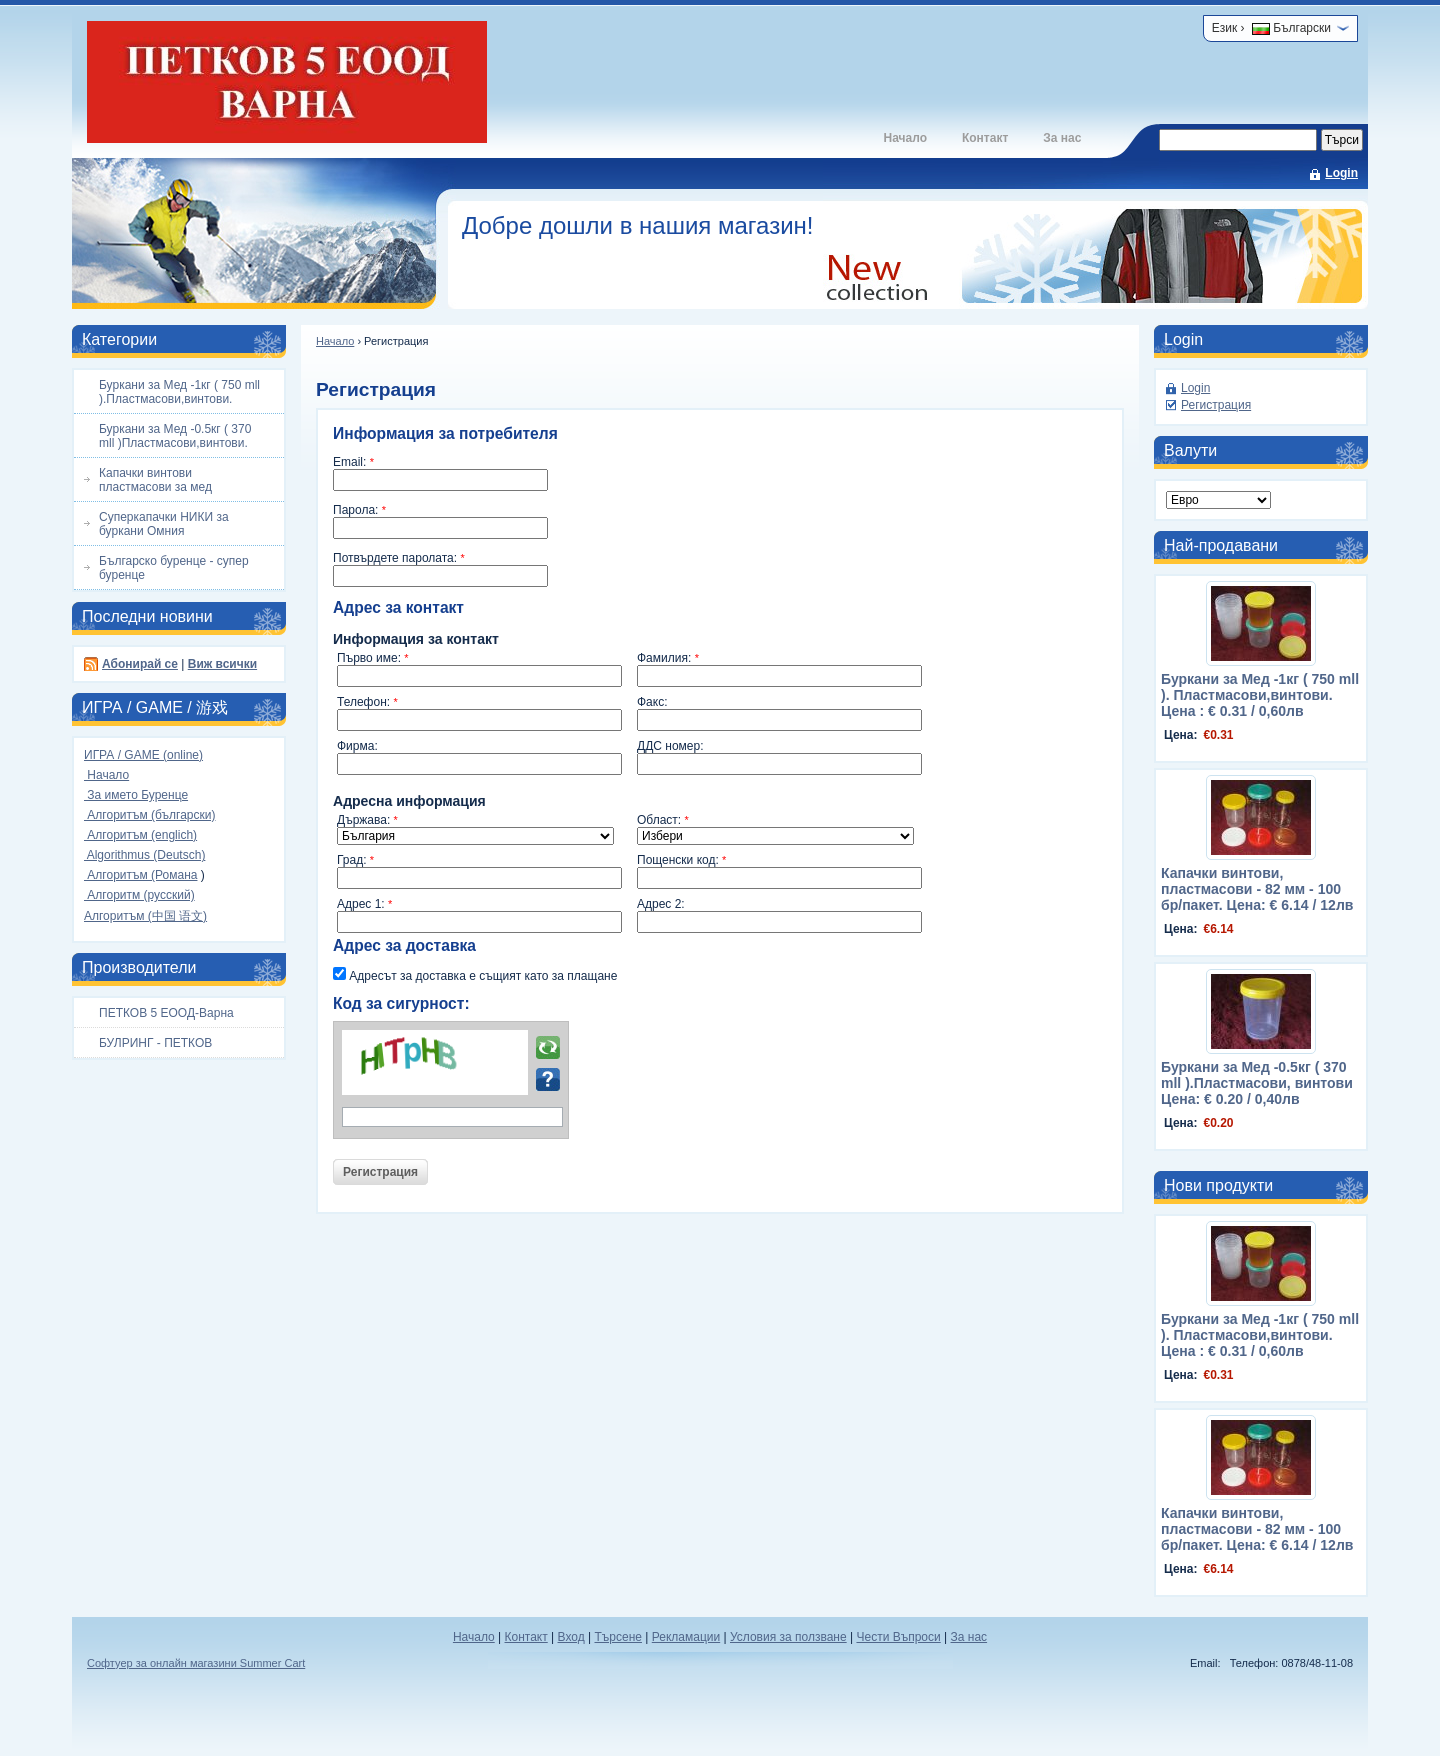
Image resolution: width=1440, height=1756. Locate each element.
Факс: (652, 702)
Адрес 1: (364, 904)
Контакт (985, 138)
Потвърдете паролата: (399, 558)
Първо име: (373, 658)
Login (1341, 173)
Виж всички (222, 664)
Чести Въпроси (898, 1637)
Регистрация (1216, 405)
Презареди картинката (548, 1048)
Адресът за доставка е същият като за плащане (475, 975)
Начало (904, 138)
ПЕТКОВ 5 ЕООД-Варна (166, 1013)
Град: (355, 860)
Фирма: (357, 746)
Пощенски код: (681, 860)
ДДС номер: (670, 746)
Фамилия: (668, 658)
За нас (1062, 138)
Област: (663, 820)
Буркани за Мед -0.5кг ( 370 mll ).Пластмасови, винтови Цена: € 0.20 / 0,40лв (1257, 1083)
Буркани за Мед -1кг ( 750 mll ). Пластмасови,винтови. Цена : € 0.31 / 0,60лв (1260, 695)
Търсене (617, 1637)
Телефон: (367, 702)
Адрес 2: (661, 904)
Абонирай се (140, 664)
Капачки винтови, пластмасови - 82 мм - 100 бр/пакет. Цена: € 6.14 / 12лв (1257, 889)
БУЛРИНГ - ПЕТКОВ (155, 1043)
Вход (571, 1637)
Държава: (367, 820)
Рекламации (686, 1637)
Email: (353, 462)
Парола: (359, 510)
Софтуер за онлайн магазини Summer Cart (196, 1663)
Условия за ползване (788, 1637)
